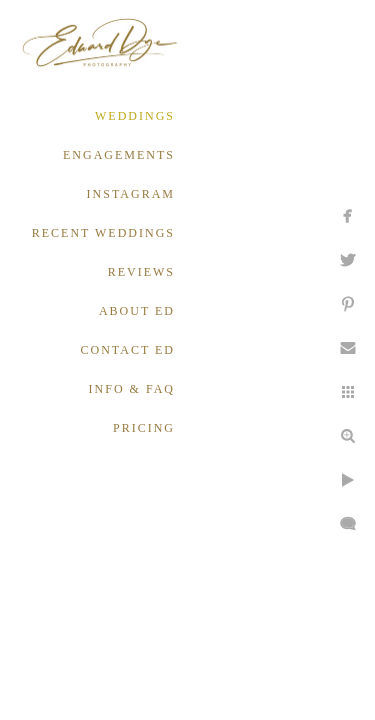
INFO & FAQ (132, 389)
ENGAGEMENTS (119, 155)
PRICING (144, 428)
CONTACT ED (128, 350)
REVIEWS (141, 272)
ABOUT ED (137, 311)
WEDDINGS (135, 116)
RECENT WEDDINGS (103, 233)
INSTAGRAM (131, 194)
